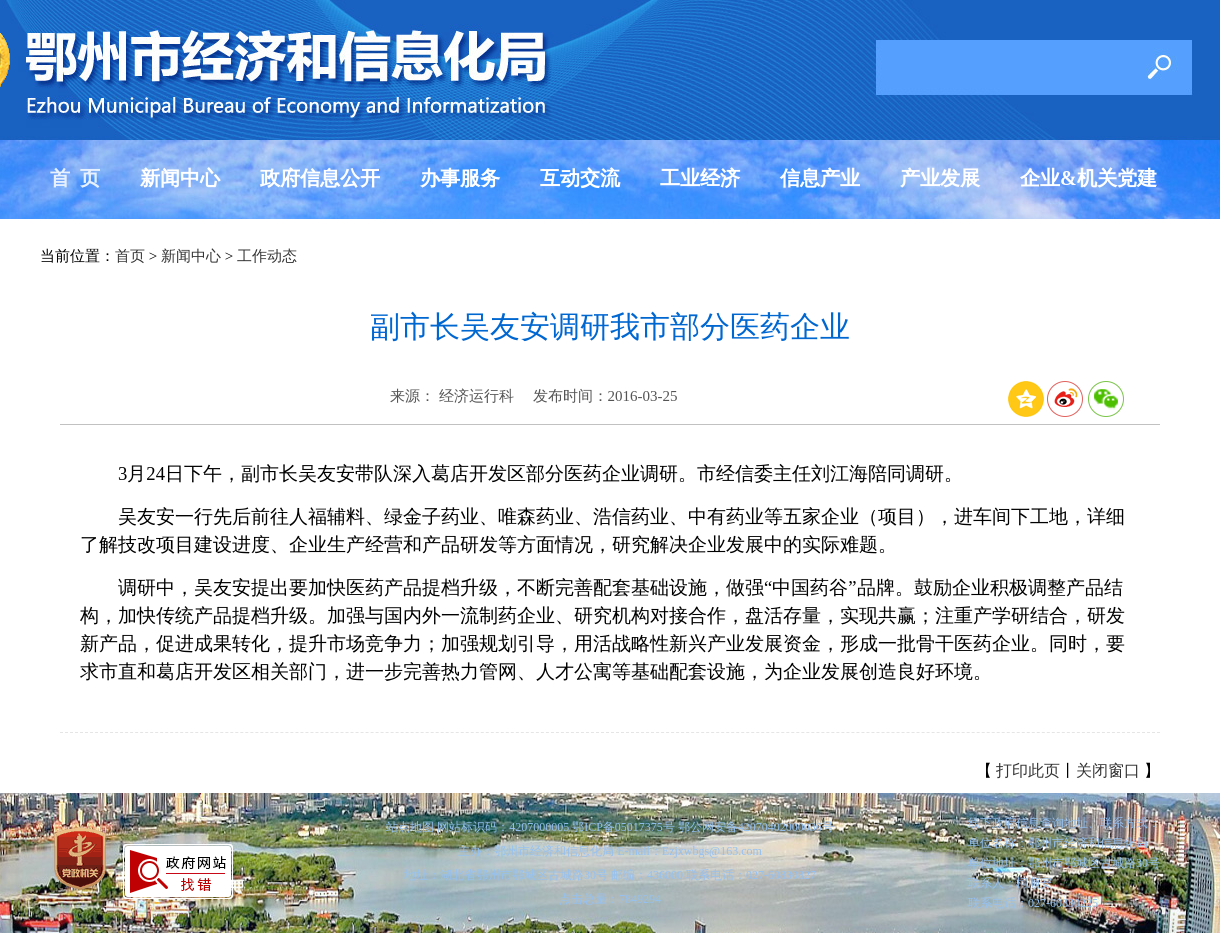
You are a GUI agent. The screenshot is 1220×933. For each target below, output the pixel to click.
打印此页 (1028, 770)
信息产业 (820, 178)
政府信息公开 (320, 178)
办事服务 (460, 178)
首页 (130, 256)
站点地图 (410, 827)
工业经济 (700, 178)
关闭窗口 (1108, 770)
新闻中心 (180, 178)
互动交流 (580, 178)
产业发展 (940, 178)
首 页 (75, 178)
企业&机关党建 (1088, 178)
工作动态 (267, 256)
